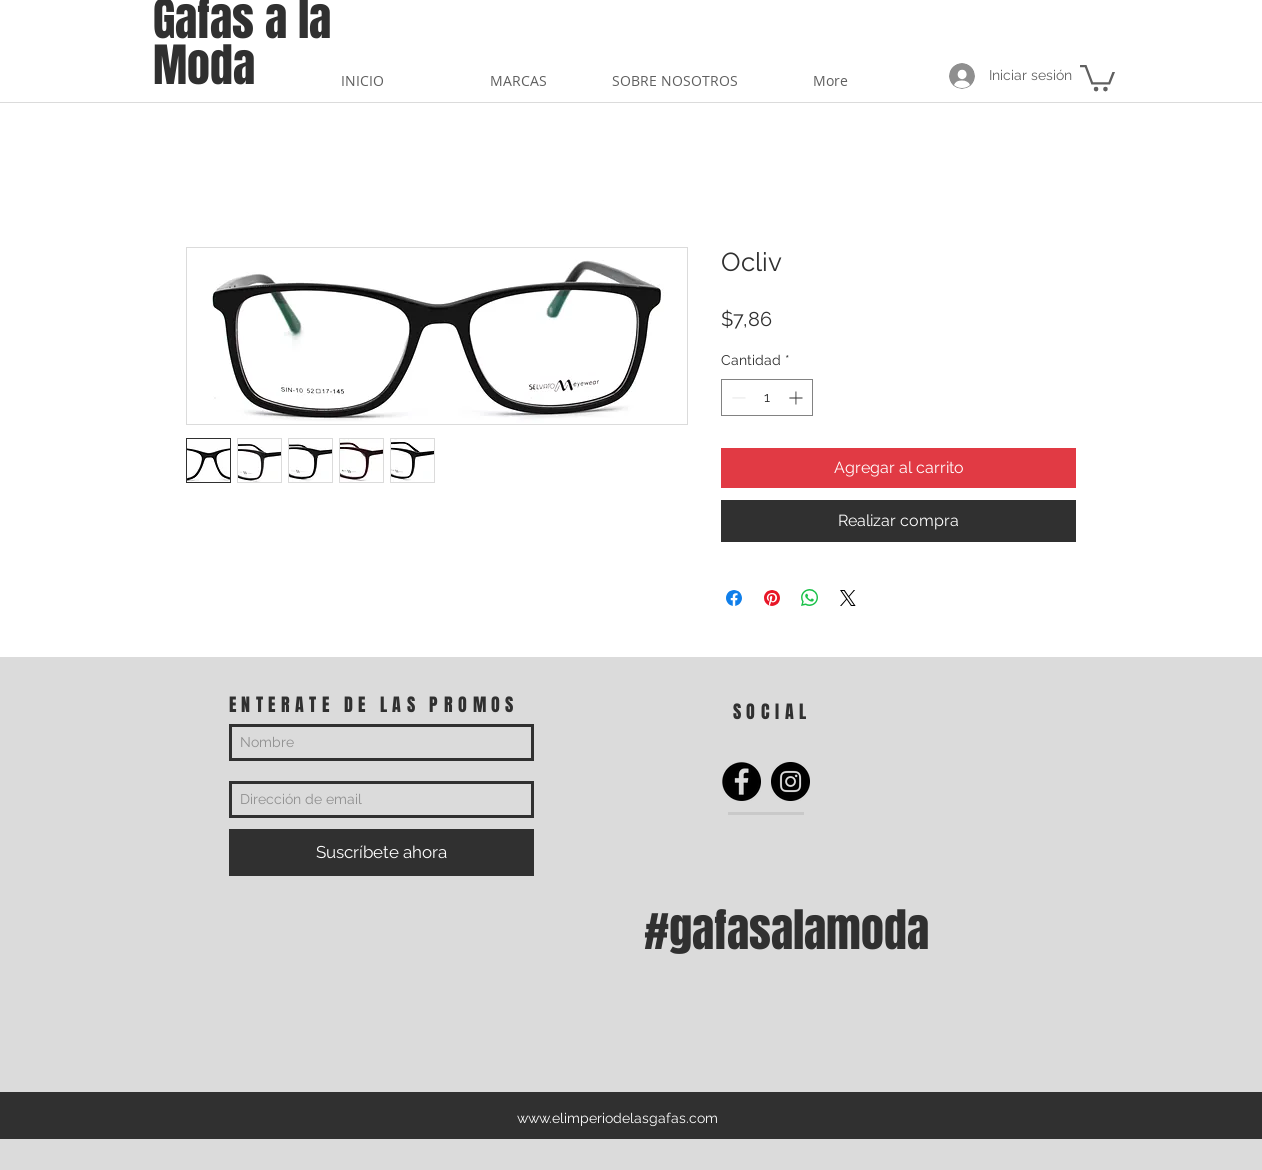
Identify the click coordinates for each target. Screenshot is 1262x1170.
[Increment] (797, 397)
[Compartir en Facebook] (734, 598)
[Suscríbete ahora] (381, 852)
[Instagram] (790, 781)
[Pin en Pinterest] (772, 598)
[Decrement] (736, 397)
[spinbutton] (767, 397)
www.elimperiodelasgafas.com (617, 1118)
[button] (1097, 76)
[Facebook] (741, 781)
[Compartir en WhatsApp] (810, 598)
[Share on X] (848, 598)
